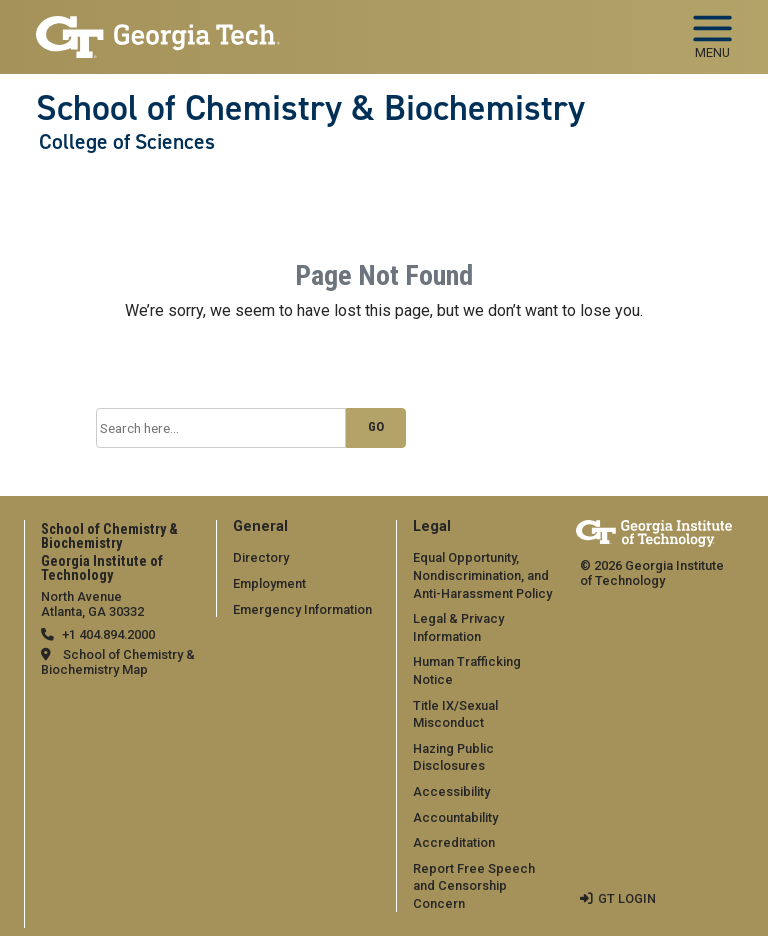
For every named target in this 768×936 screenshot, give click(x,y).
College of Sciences (127, 142)
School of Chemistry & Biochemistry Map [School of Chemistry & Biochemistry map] (118, 662)
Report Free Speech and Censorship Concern (474, 886)
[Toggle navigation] (712, 30)
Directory (261, 557)
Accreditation (454, 842)
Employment (269, 583)
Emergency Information (302, 609)
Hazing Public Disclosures (453, 757)
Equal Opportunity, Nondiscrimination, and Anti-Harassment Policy (482, 575)
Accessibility (451, 791)
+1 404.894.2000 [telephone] (108, 634)
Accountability (455, 817)
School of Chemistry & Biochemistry (310, 108)
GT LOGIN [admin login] (627, 898)
